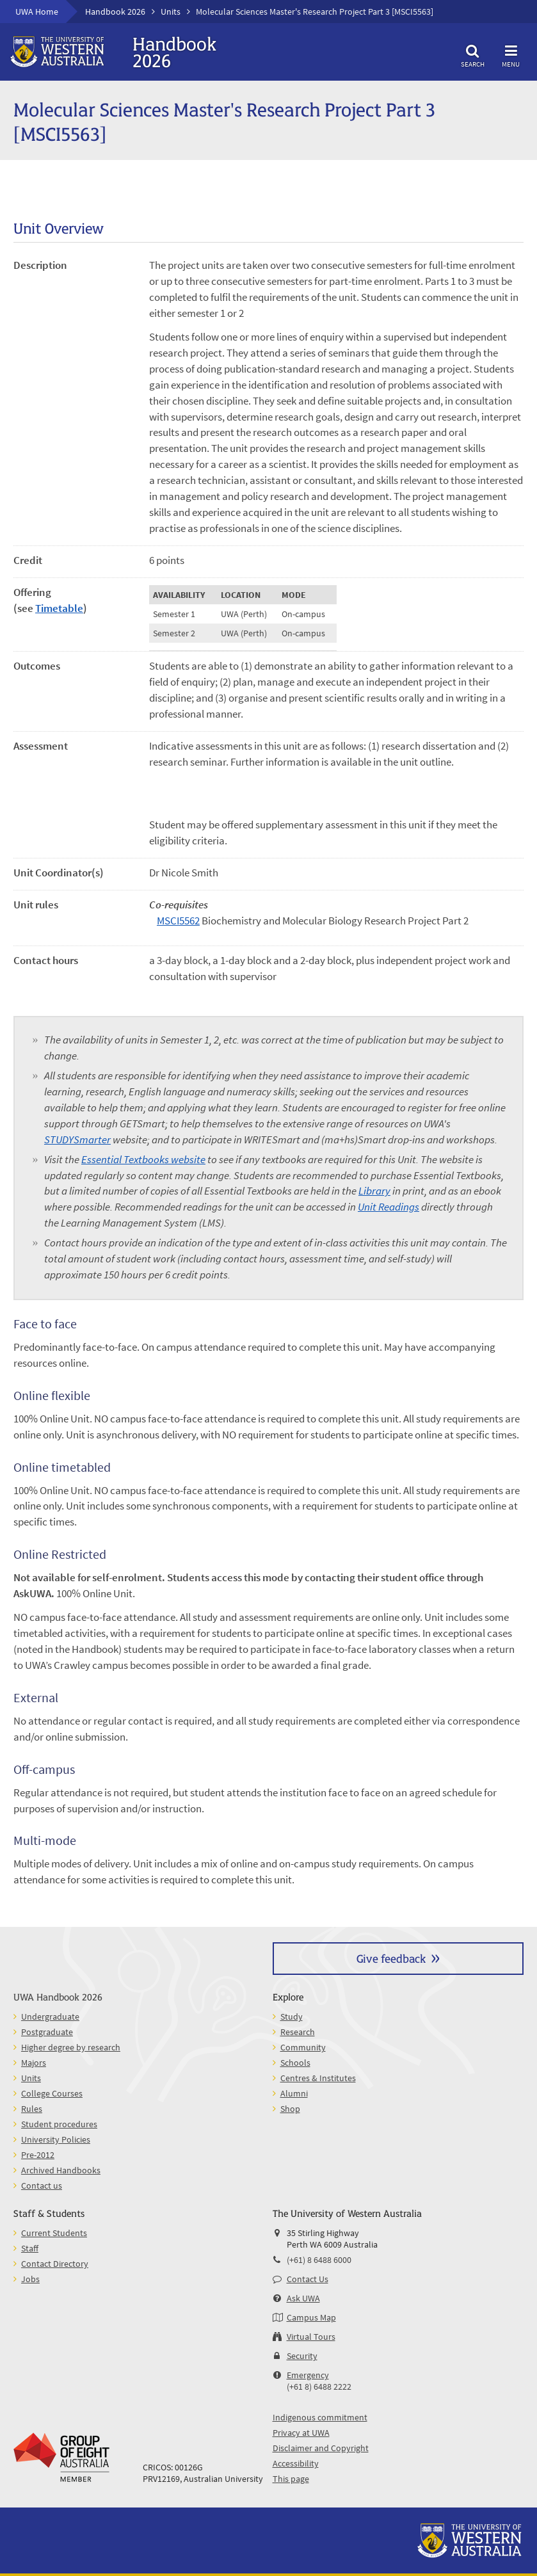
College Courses (52, 2093)
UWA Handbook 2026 (57, 1996)
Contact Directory (54, 2263)
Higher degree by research (70, 2047)
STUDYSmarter (77, 1140)
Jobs (30, 2279)
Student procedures (59, 2124)
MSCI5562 (178, 921)
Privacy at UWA (301, 2432)
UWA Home (36, 11)
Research (297, 2032)
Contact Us (307, 2279)
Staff (29, 2248)
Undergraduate (50, 2016)
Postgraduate (47, 2032)
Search (472, 54)
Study (291, 2016)
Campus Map (311, 2317)
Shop (290, 2108)
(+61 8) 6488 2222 (319, 2386)
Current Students (54, 2233)
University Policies (55, 2139)
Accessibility (296, 2463)
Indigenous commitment (320, 2417)
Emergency (308, 2375)
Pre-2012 (37, 2155)
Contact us (41, 2185)
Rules (31, 2108)
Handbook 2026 (115, 11)
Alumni (294, 2093)
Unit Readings (388, 1207)
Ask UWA (303, 2298)
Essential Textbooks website (143, 1159)
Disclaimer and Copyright (321, 2448)
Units (170, 11)
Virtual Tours (311, 2336)
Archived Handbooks (60, 2170)
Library (374, 1191)
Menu (511, 54)
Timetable (59, 608)
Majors (33, 2062)
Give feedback (391, 1958)
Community (303, 2047)
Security (302, 2356)
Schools (295, 2062)
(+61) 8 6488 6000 (319, 2260)
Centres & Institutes (318, 2078)
